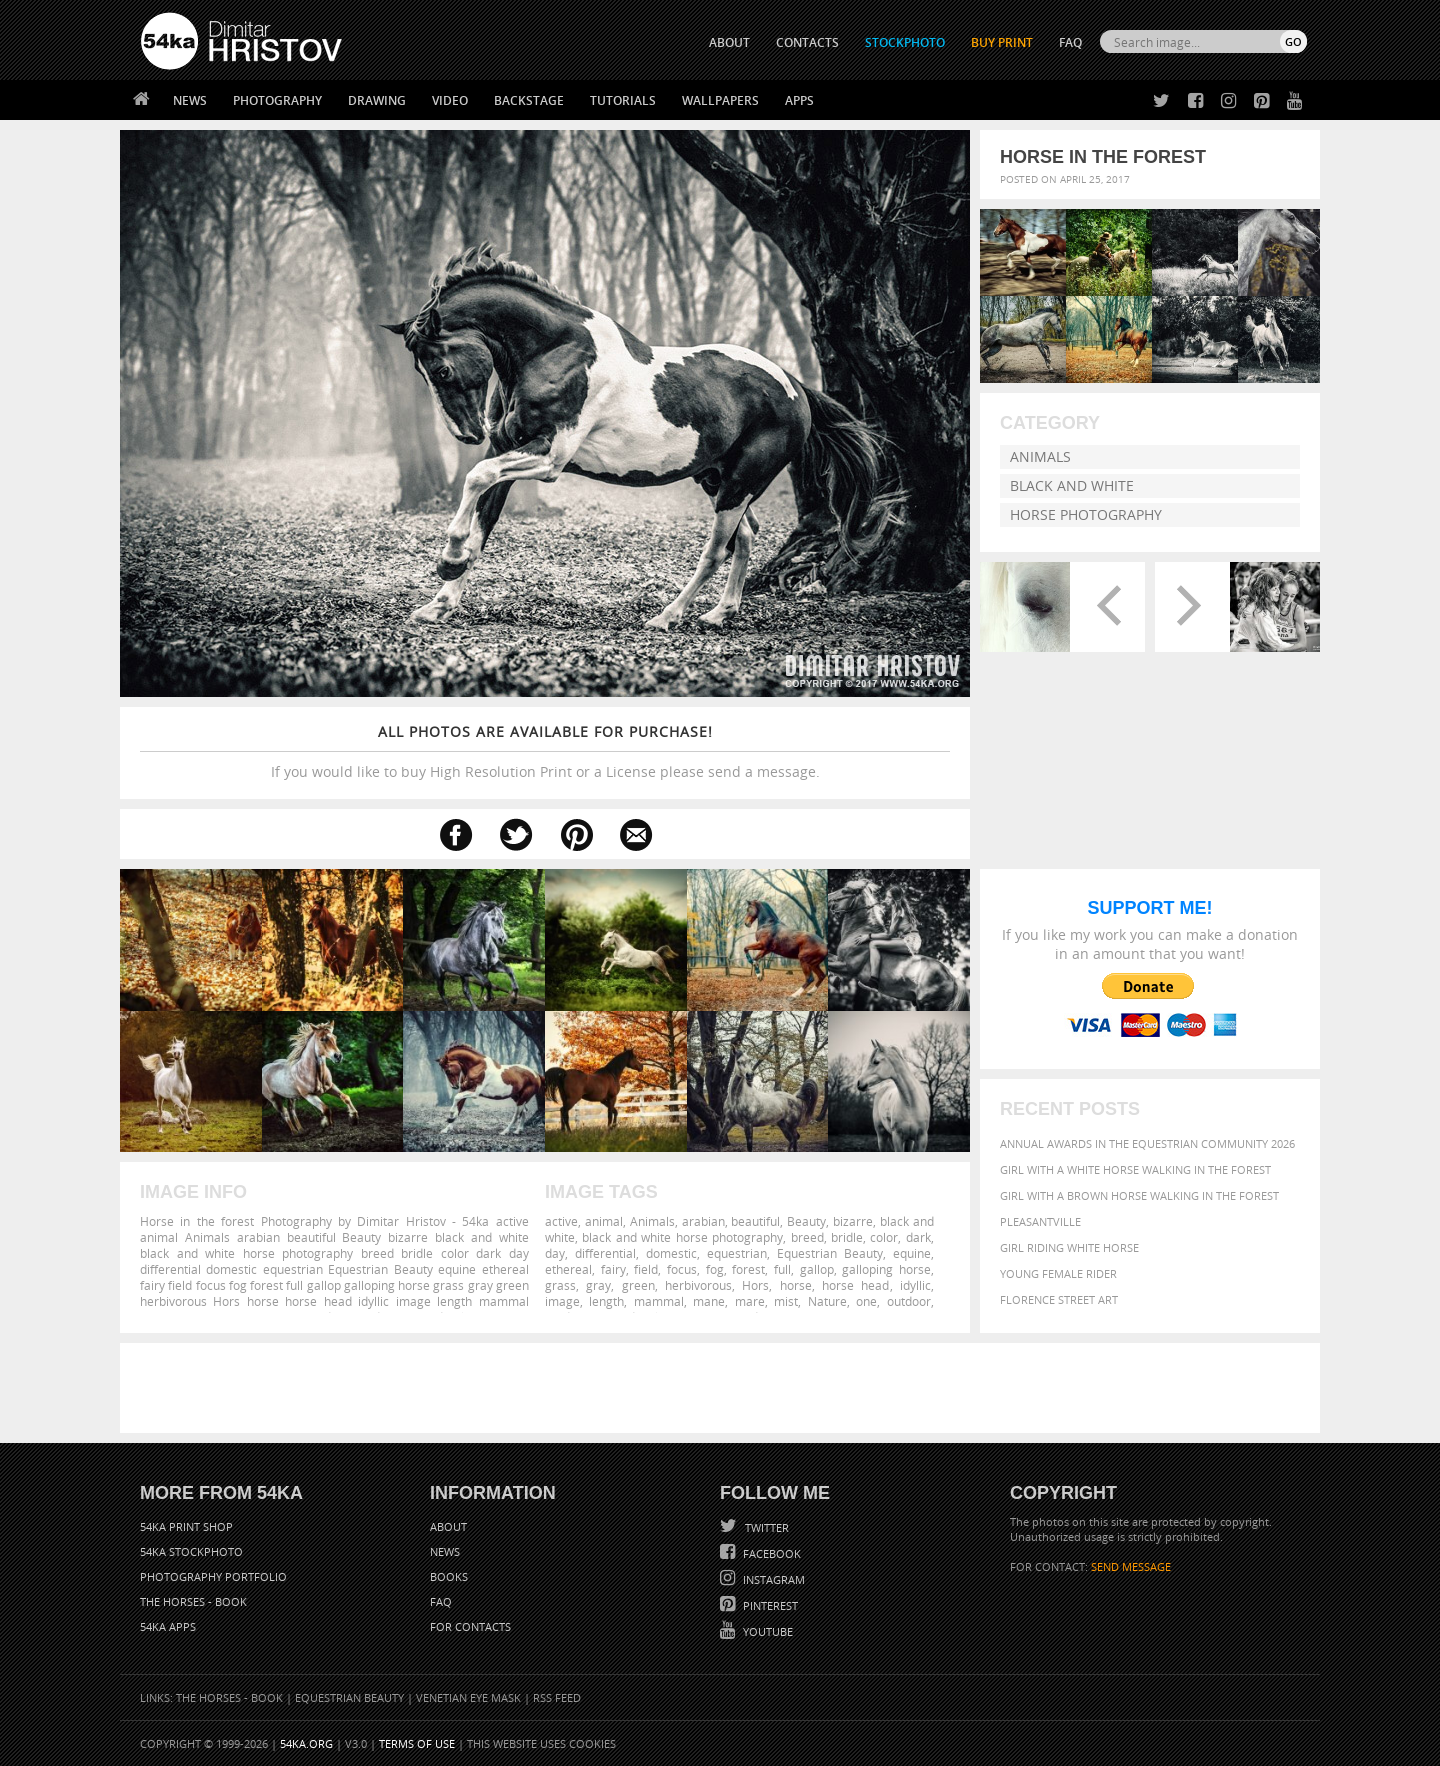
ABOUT (729, 42)
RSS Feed (557, 1697)
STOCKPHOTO (905, 42)
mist (786, 1301)
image (562, 1301)
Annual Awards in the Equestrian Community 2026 (1147, 1143)
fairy (613, 1269)
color (884, 1237)
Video (450, 100)
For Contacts (470, 1626)
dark (918, 1237)
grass (560, 1285)
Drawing (377, 100)
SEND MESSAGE (1131, 1566)
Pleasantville (1040, 1221)
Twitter (765, 1527)
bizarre (853, 1221)
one (866, 1301)
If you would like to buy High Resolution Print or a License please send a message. (545, 751)
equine (912, 1253)
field (646, 1269)
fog (715, 1269)
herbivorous (698, 1285)
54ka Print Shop (186, 1526)
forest (748, 1269)
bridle (847, 1237)
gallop (817, 1269)
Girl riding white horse (1069, 1247)
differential (605, 1253)
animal (604, 1221)
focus (682, 1269)
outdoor (909, 1301)
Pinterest (769, 1605)
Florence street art (1059, 1299)
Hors (755, 1285)
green (638, 1285)
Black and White (1072, 485)
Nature (827, 1301)
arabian (703, 1221)
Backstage (529, 100)
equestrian (737, 1253)
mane (709, 1301)
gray (598, 1285)
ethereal (568, 1269)
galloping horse (886, 1269)
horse (796, 1285)
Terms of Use (417, 1743)
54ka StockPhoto (191, 1551)
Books (449, 1576)
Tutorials (623, 100)
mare (750, 1301)
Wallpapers (720, 100)
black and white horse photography (682, 1237)
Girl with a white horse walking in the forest (1135, 1169)
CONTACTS (807, 42)
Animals (1040, 456)
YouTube (766, 1631)
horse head (855, 1285)
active (561, 1221)
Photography (277, 100)
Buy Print (1002, 42)
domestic (671, 1253)
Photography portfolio (213, 1576)
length (606, 1301)
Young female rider (1058, 1273)
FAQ (1070, 42)
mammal (659, 1301)
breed (807, 1237)
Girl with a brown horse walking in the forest (1139, 1195)
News (190, 100)
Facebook (770, 1553)
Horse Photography (1086, 514)
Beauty (806, 1221)
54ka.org (306, 1743)
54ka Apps (168, 1626)
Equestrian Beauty (830, 1253)
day (555, 1253)
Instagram (772, 1579)
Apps (799, 100)
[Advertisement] (724, 1388)
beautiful (755, 1221)
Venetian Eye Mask (468, 1697)
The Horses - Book (193, 1601)
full (782, 1269)
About (448, 1526)
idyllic (915, 1285)
